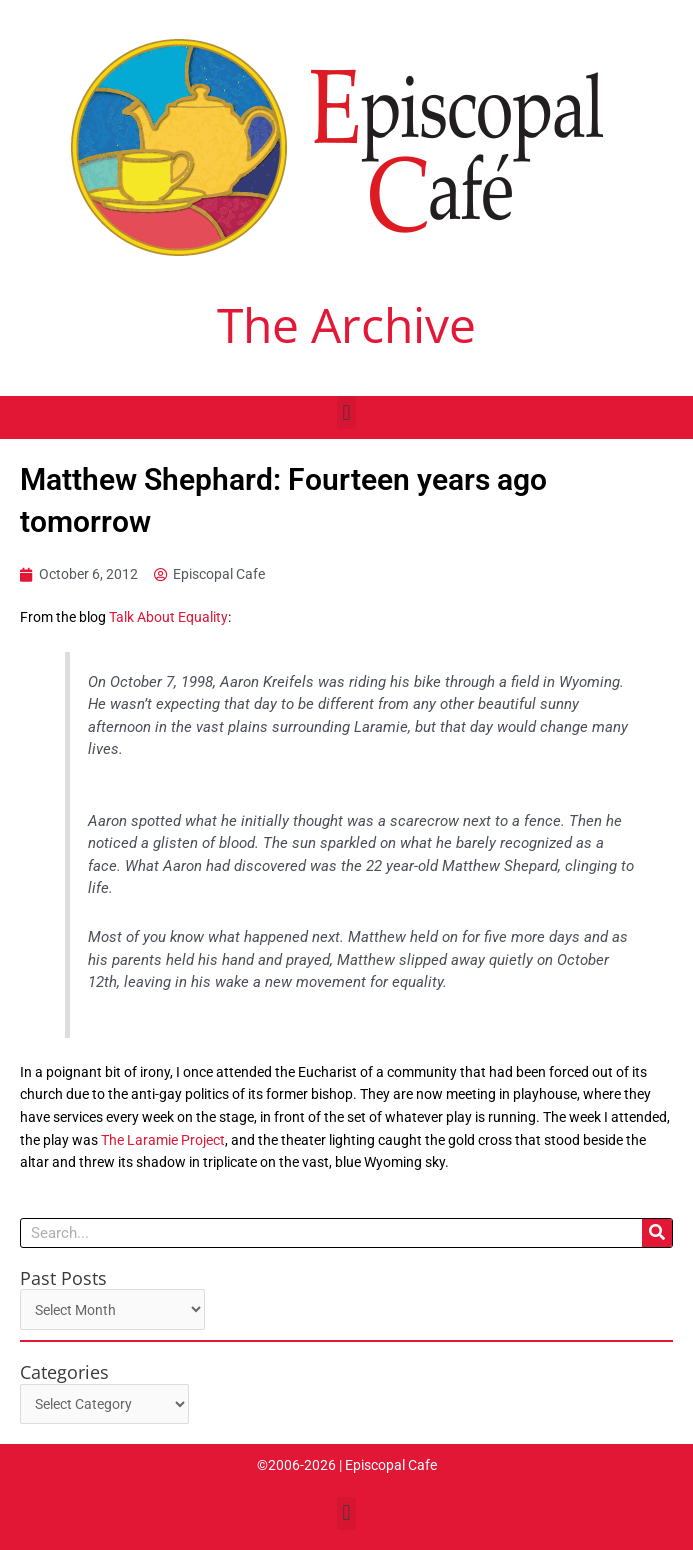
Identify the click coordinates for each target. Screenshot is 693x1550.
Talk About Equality (168, 617)
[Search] (657, 1233)
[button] (346, 412)
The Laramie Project (163, 1140)
